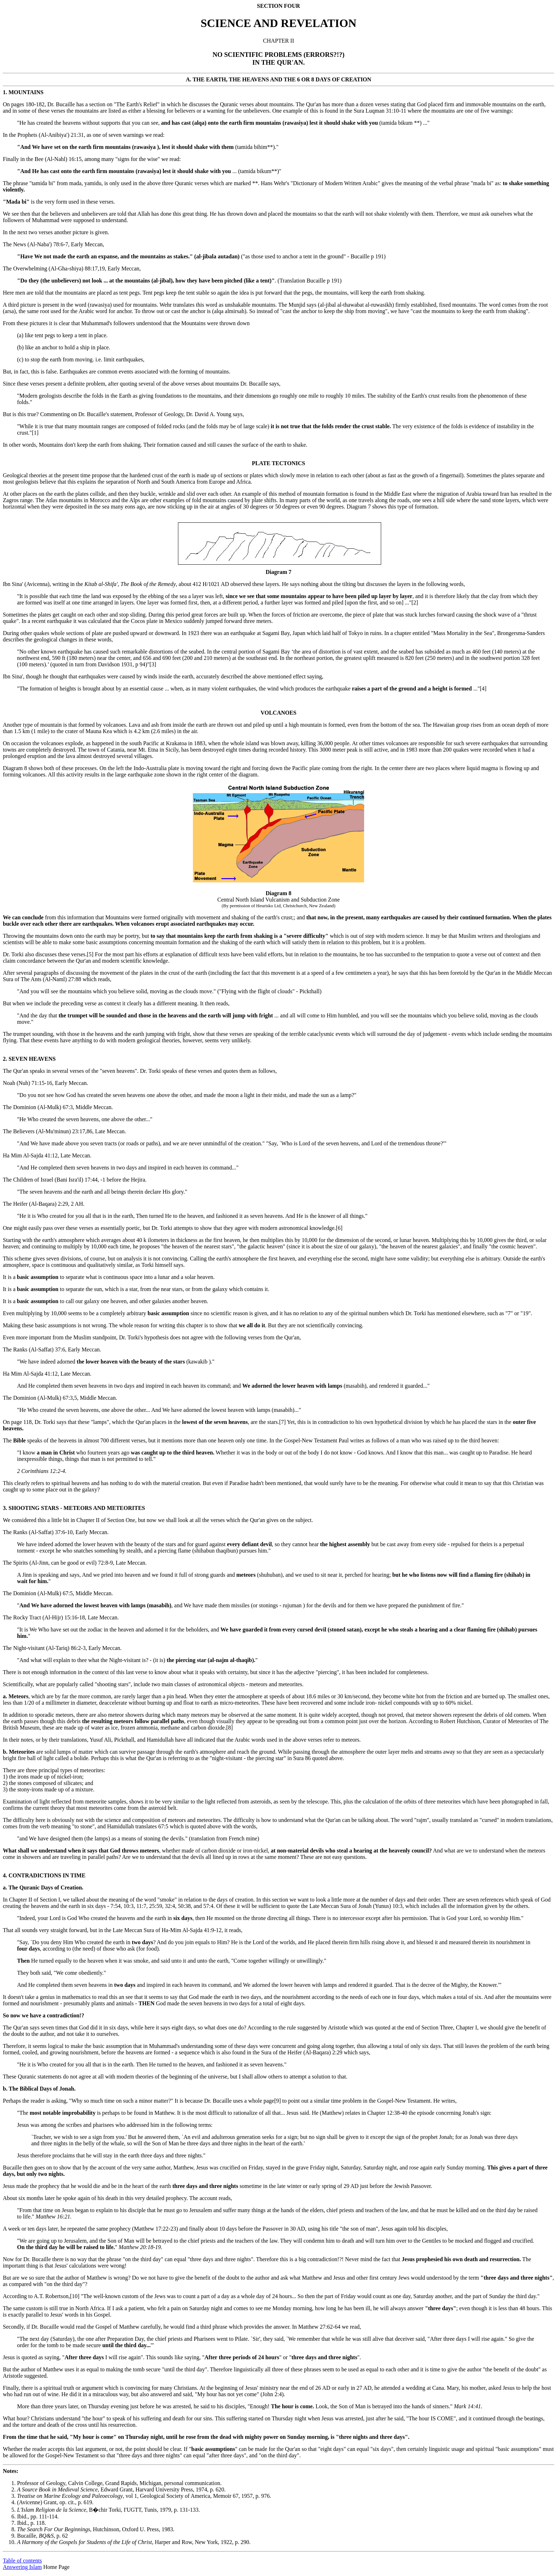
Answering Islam (22, 2567)
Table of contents (22, 2561)
